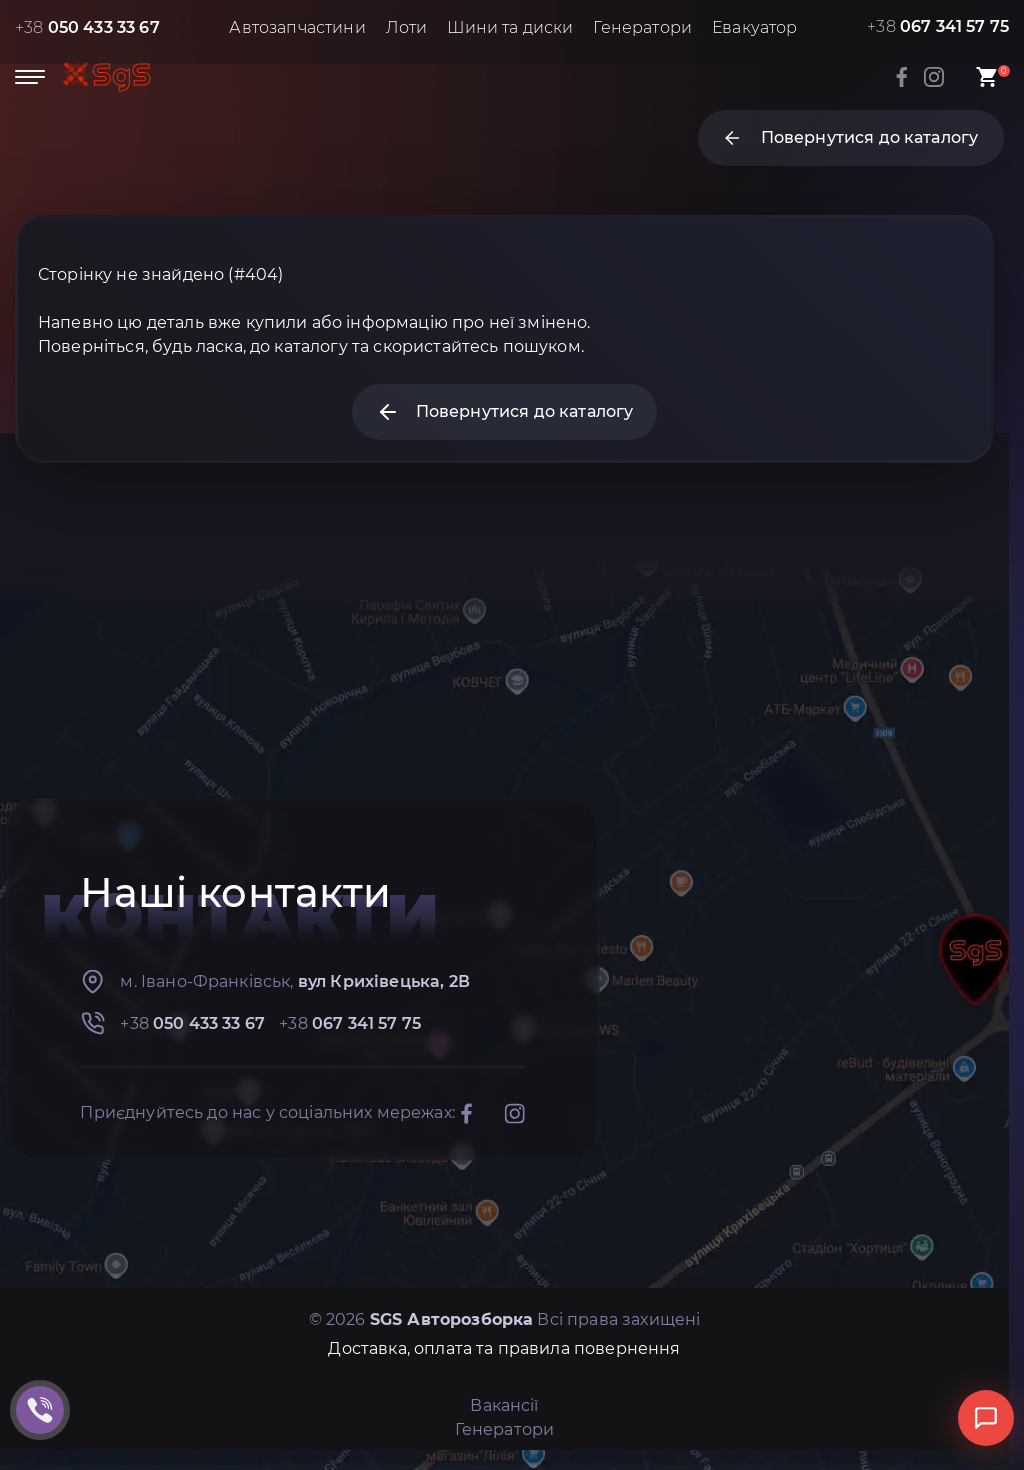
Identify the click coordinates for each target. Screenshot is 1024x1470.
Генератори (642, 27)
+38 (87, 27)
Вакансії (504, 1405)
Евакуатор (754, 27)
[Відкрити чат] (986, 1418)
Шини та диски (510, 27)
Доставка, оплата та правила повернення (504, 1348)
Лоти (407, 27)
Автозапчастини (297, 27)
